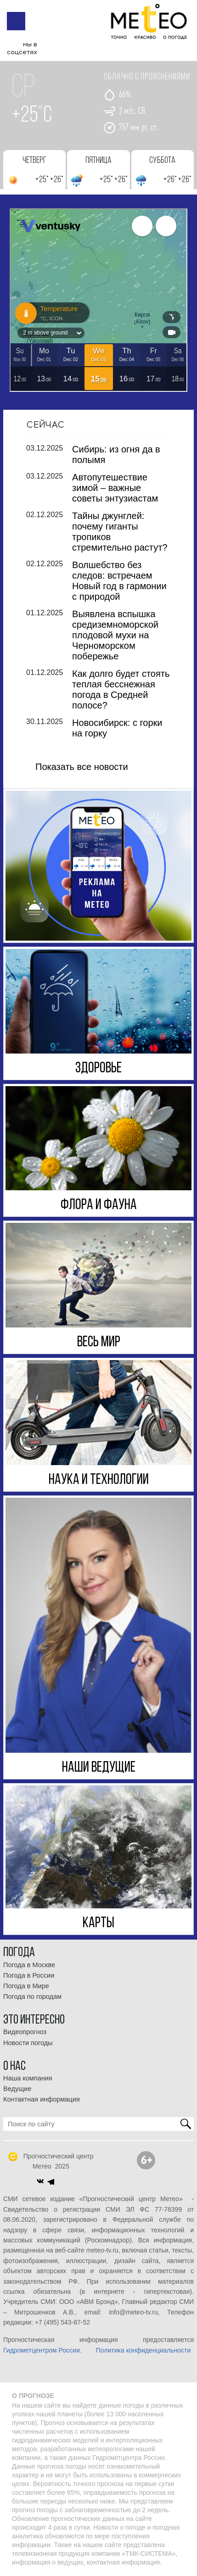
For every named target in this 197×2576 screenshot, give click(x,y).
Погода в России (28, 1975)
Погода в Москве (29, 1964)
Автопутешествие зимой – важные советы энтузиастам (115, 487)
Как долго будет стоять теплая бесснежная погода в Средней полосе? (120, 689)
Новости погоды (28, 2042)
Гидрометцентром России (41, 2350)
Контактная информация (41, 2099)
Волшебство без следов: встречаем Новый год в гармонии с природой (119, 581)
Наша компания (27, 2078)
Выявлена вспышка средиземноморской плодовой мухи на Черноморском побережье (115, 635)
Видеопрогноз (24, 2031)
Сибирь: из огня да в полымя (116, 454)
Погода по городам (32, 1996)
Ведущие (17, 2088)
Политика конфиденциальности (143, 2350)
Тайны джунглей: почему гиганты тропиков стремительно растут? (119, 531)
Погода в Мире (26, 1986)
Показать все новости (81, 767)
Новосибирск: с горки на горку (117, 728)
